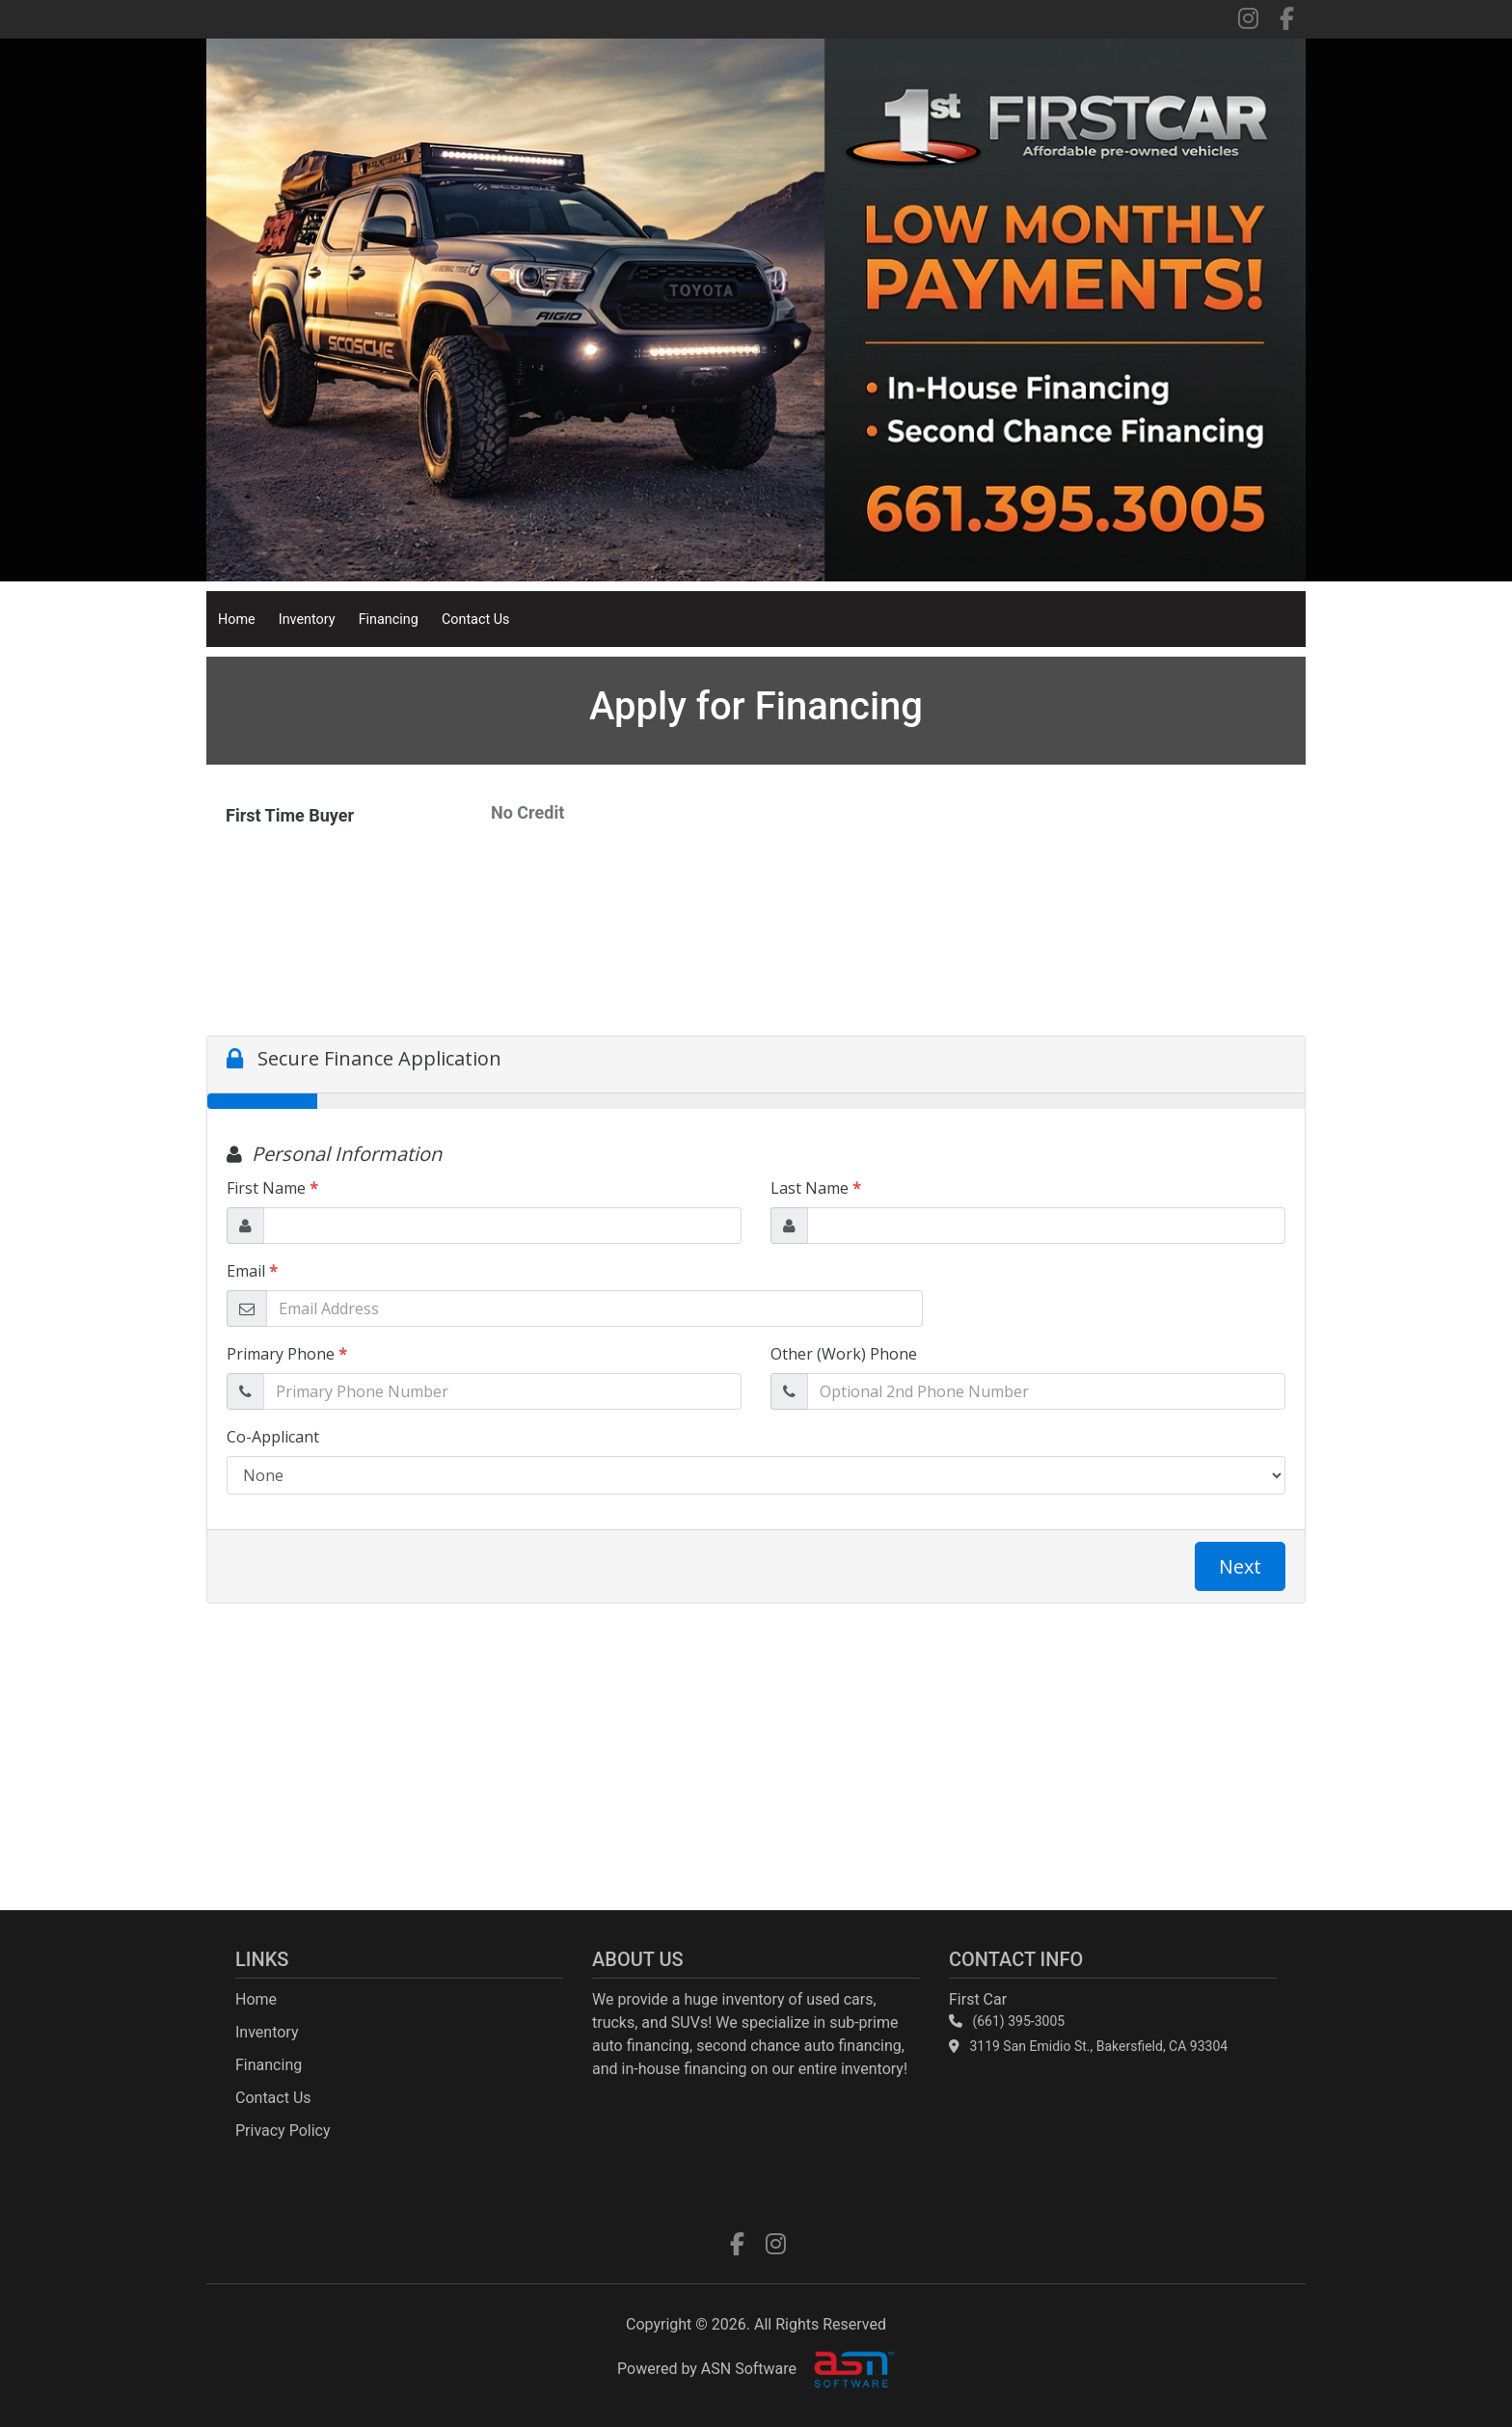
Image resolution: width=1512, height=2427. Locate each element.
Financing (388, 619)
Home (237, 619)
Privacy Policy (283, 2130)
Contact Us (476, 619)
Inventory (307, 619)
